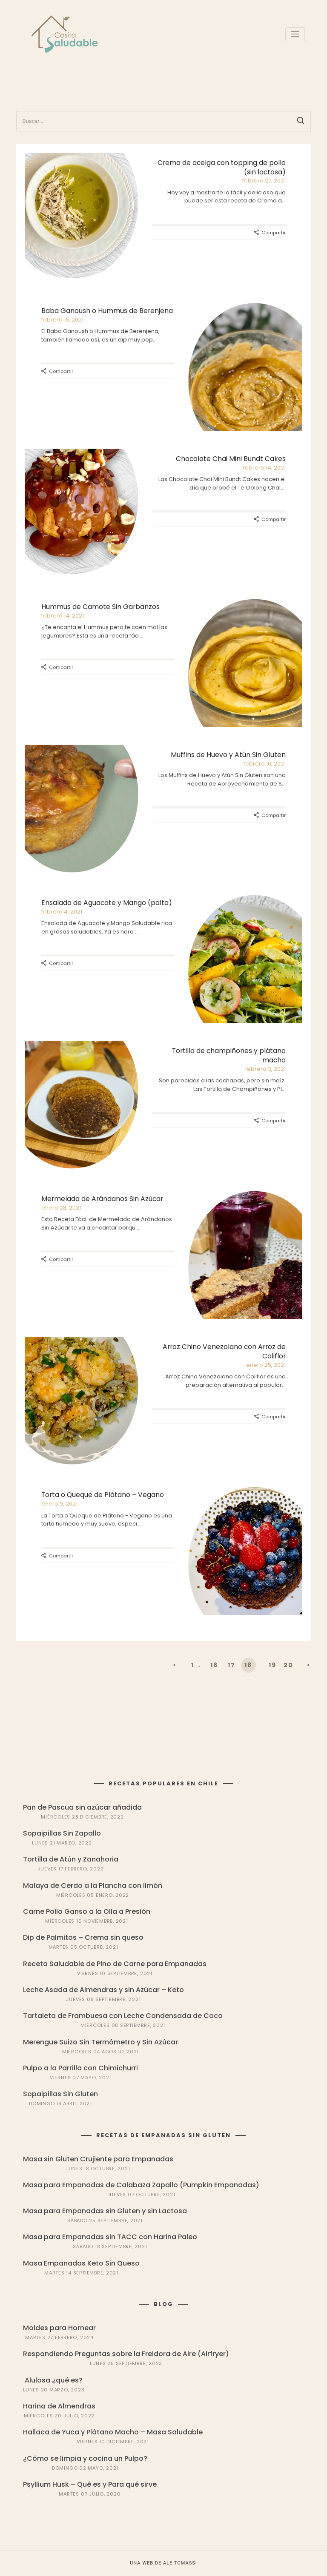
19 (272, 1665)
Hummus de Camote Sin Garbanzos (100, 606)
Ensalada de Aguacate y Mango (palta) (106, 902)
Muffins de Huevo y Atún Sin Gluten (228, 754)
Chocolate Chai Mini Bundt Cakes (231, 458)
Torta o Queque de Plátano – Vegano (102, 1494)
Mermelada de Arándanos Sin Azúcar (102, 1198)
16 (214, 1665)
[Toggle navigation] (295, 34)
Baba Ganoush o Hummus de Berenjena (107, 310)
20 (288, 1665)
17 (231, 1665)
